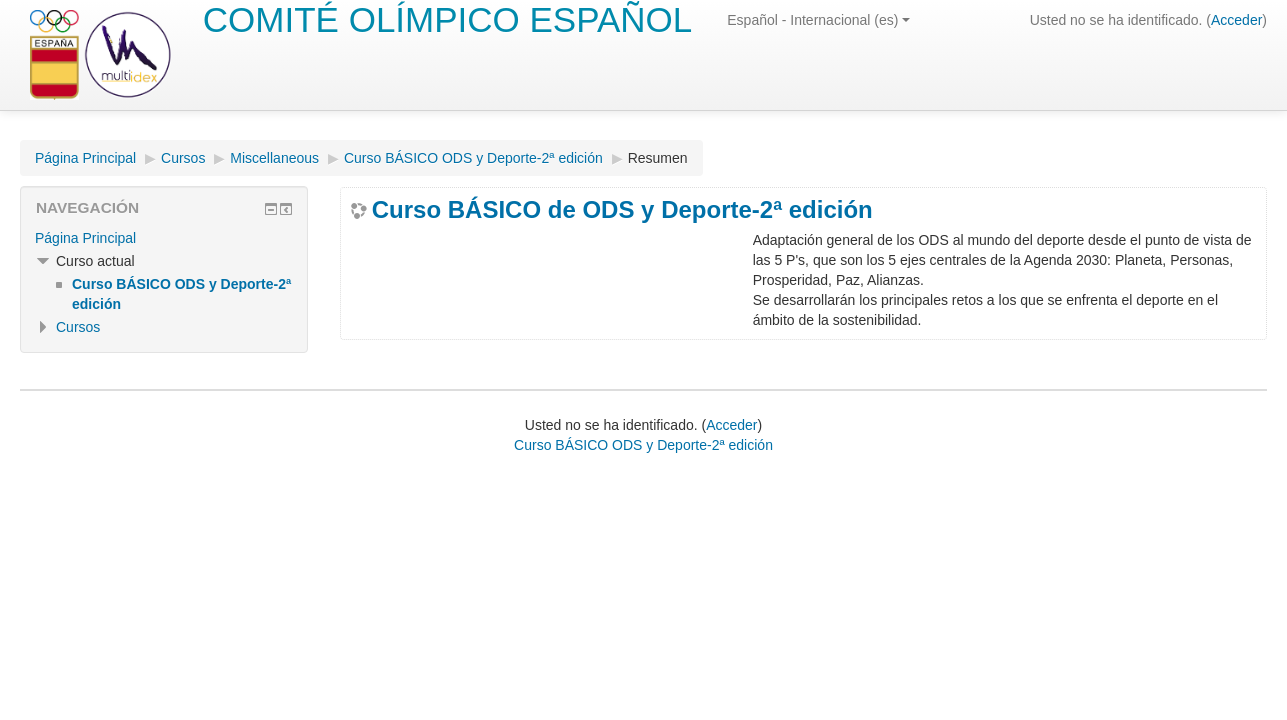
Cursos (183, 158)
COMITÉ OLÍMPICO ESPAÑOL (447, 19)
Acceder (1236, 20)
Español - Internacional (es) (818, 20)
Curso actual (95, 261)
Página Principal (85, 158)
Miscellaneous (274, 158)
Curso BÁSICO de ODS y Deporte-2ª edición (622, 210)
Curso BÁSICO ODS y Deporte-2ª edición (473, 158)
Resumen (658, 158)
